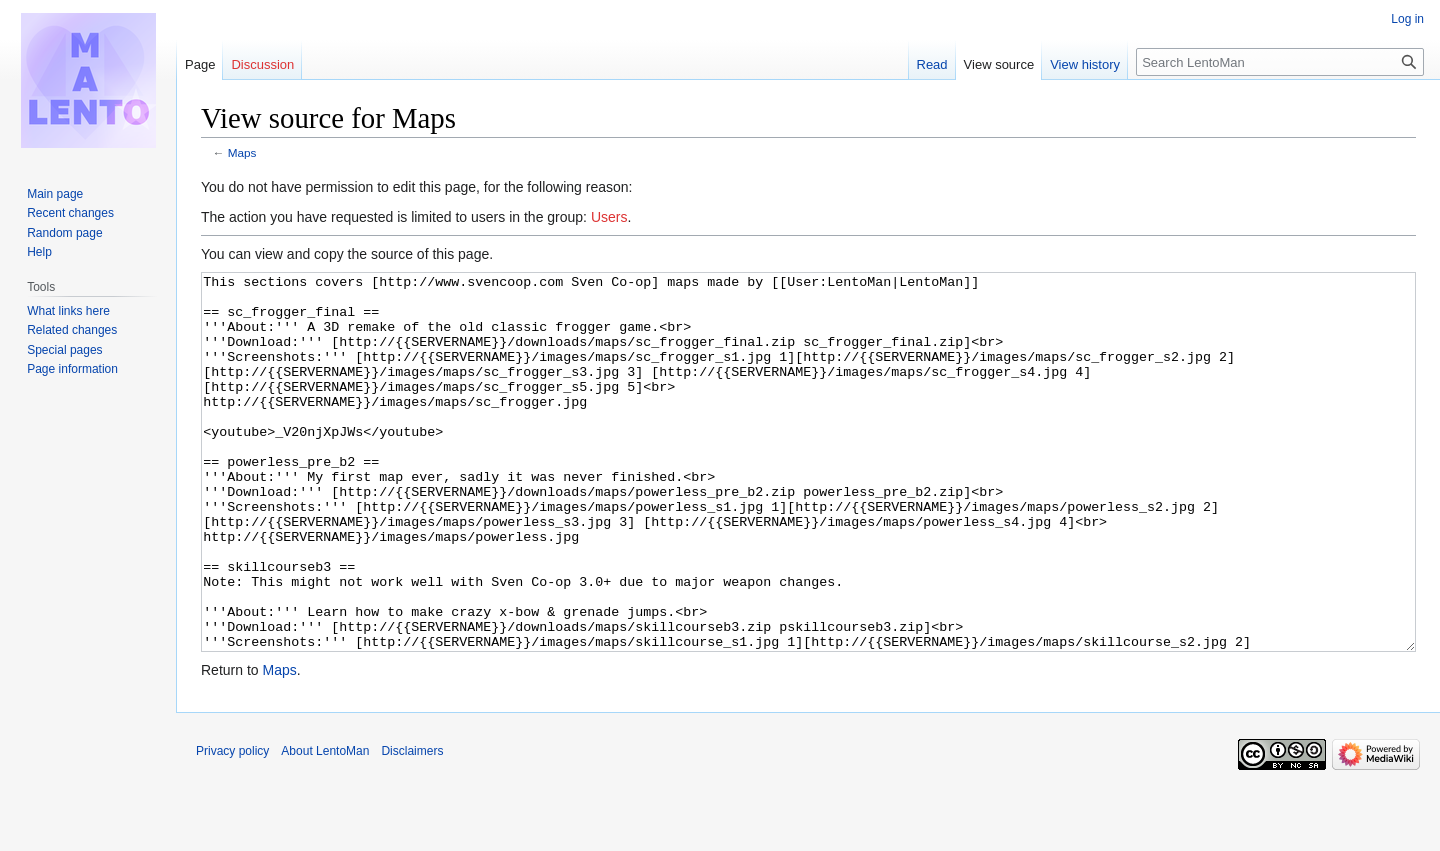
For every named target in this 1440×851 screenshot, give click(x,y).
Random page (64, 233)
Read (932, 64)
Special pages (64, 350)
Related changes (72, 330)
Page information (72, 369)
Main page (55, 194)
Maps (242, 152)
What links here (68, 311)
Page (200, 64)
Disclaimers (412, 826)
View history (1085, 64)
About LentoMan (325, 826)
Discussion (262, 64)
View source (999, 64)
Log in (1407, 19)
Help (39, 252)
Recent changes (70, 213)
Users (609, 217)
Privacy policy (232, 826)
